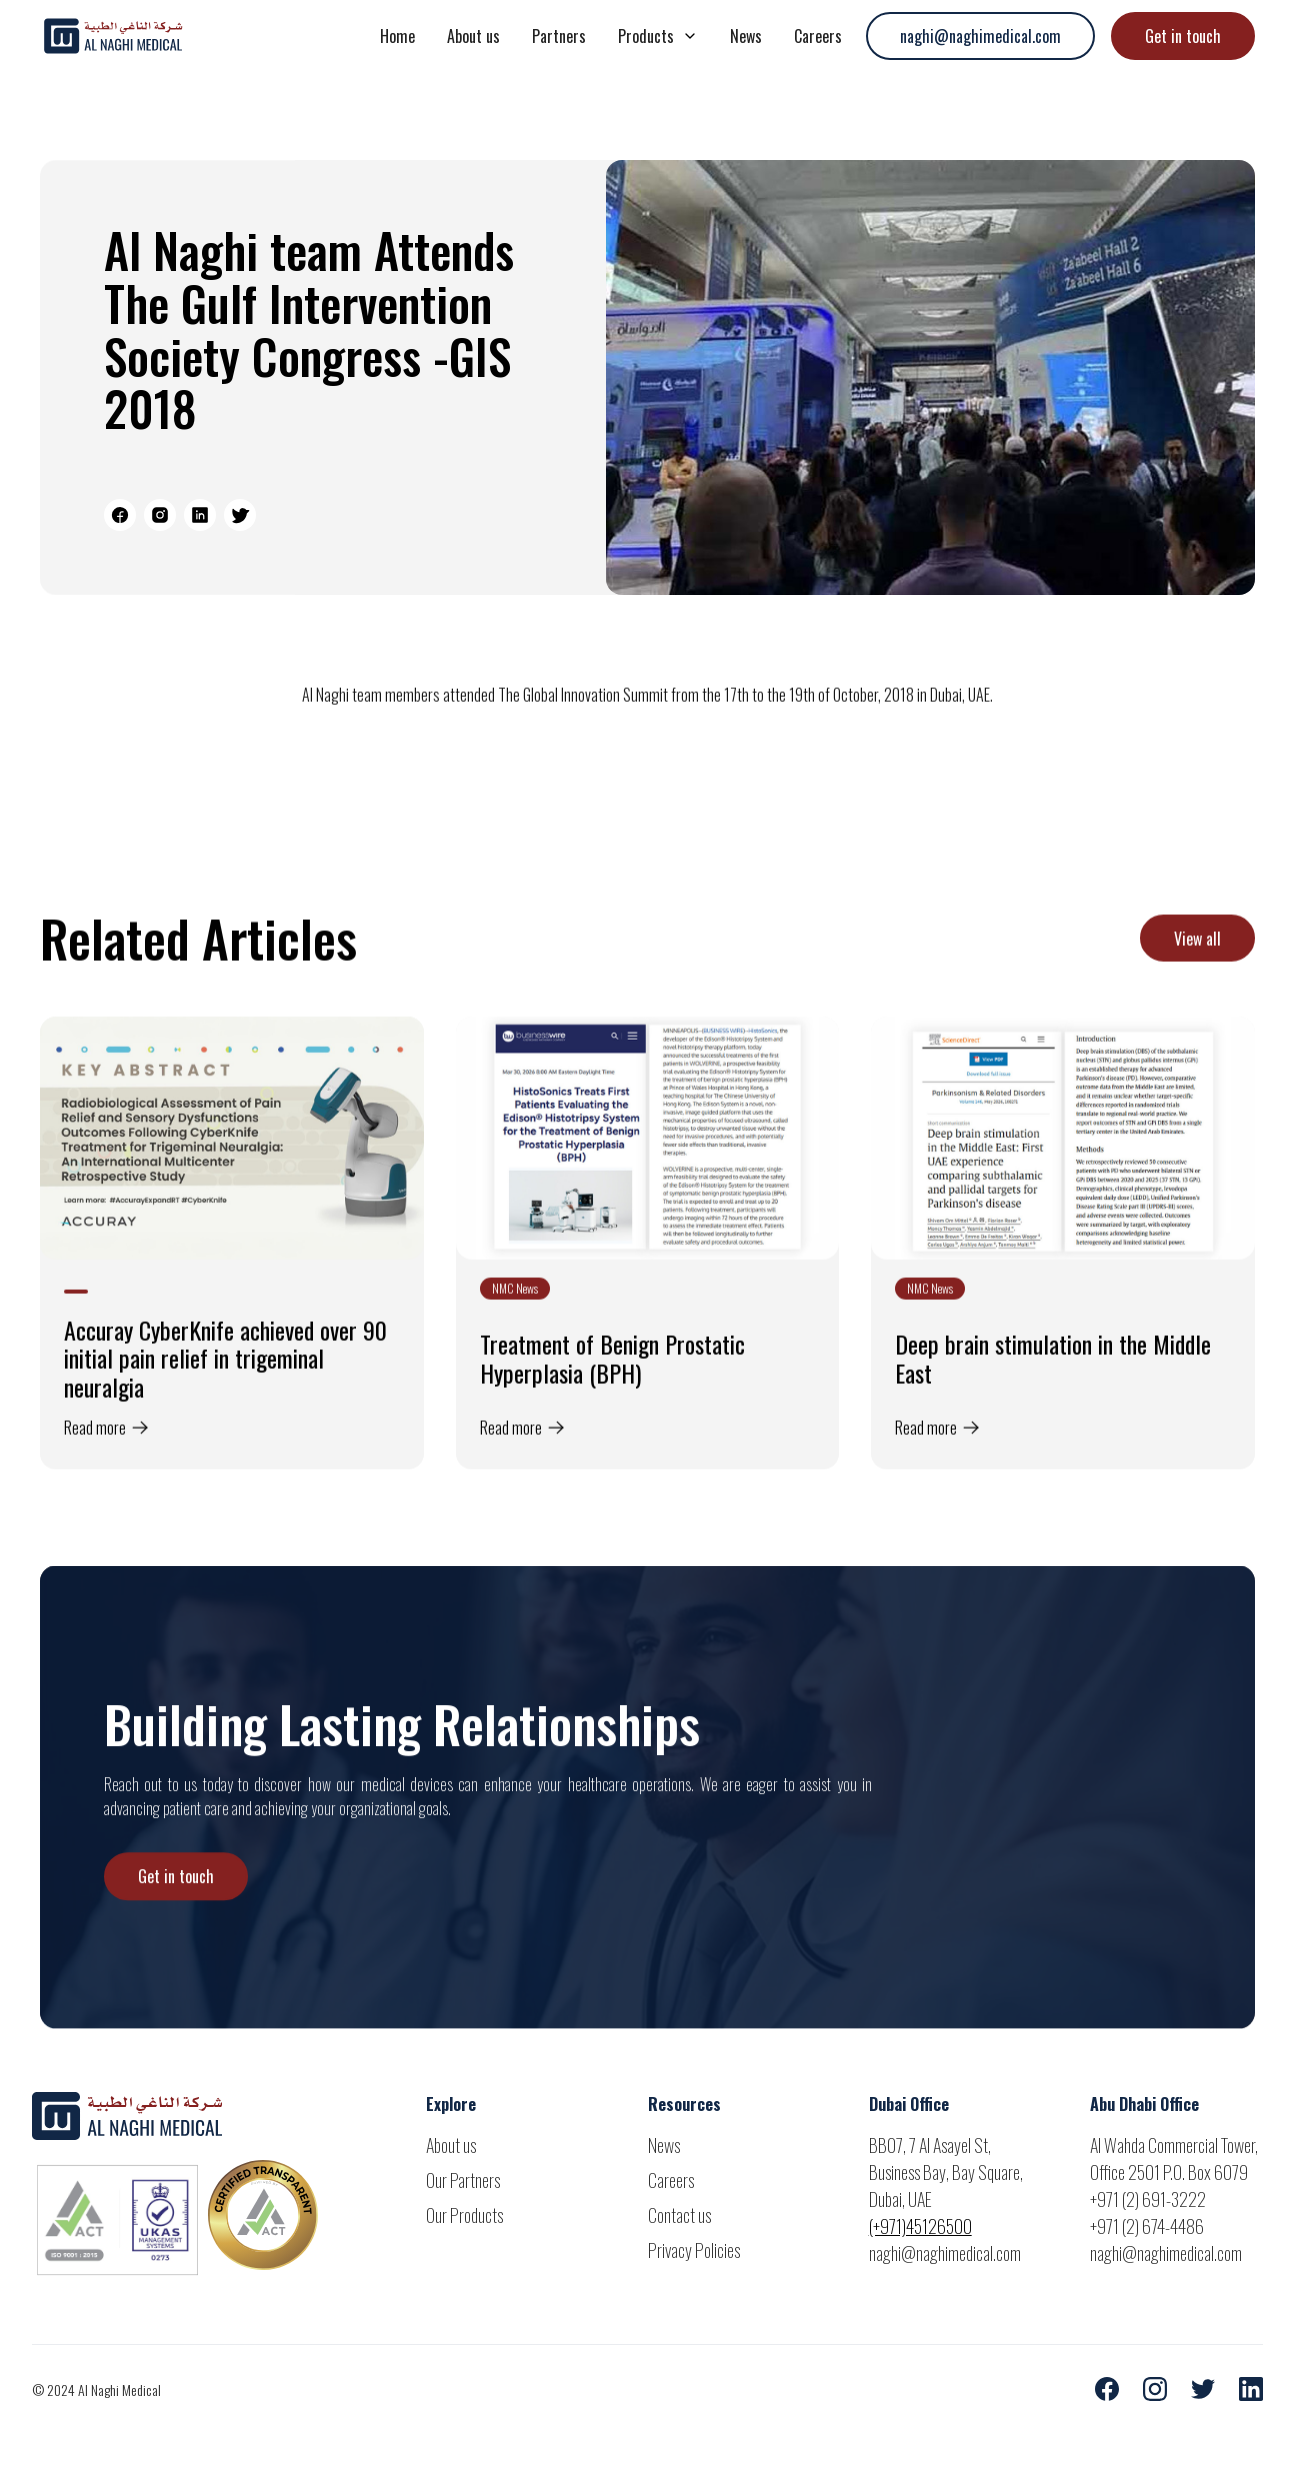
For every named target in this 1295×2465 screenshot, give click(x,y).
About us (473, 36)
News (746, 36)
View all (1197, 960)
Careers (818, 36)
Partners (559, 36)
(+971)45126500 (920, 2226)
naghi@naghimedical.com (980, 36)
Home (397, 36)
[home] (190, 36)
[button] (658, 36)
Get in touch (1183, 36)
